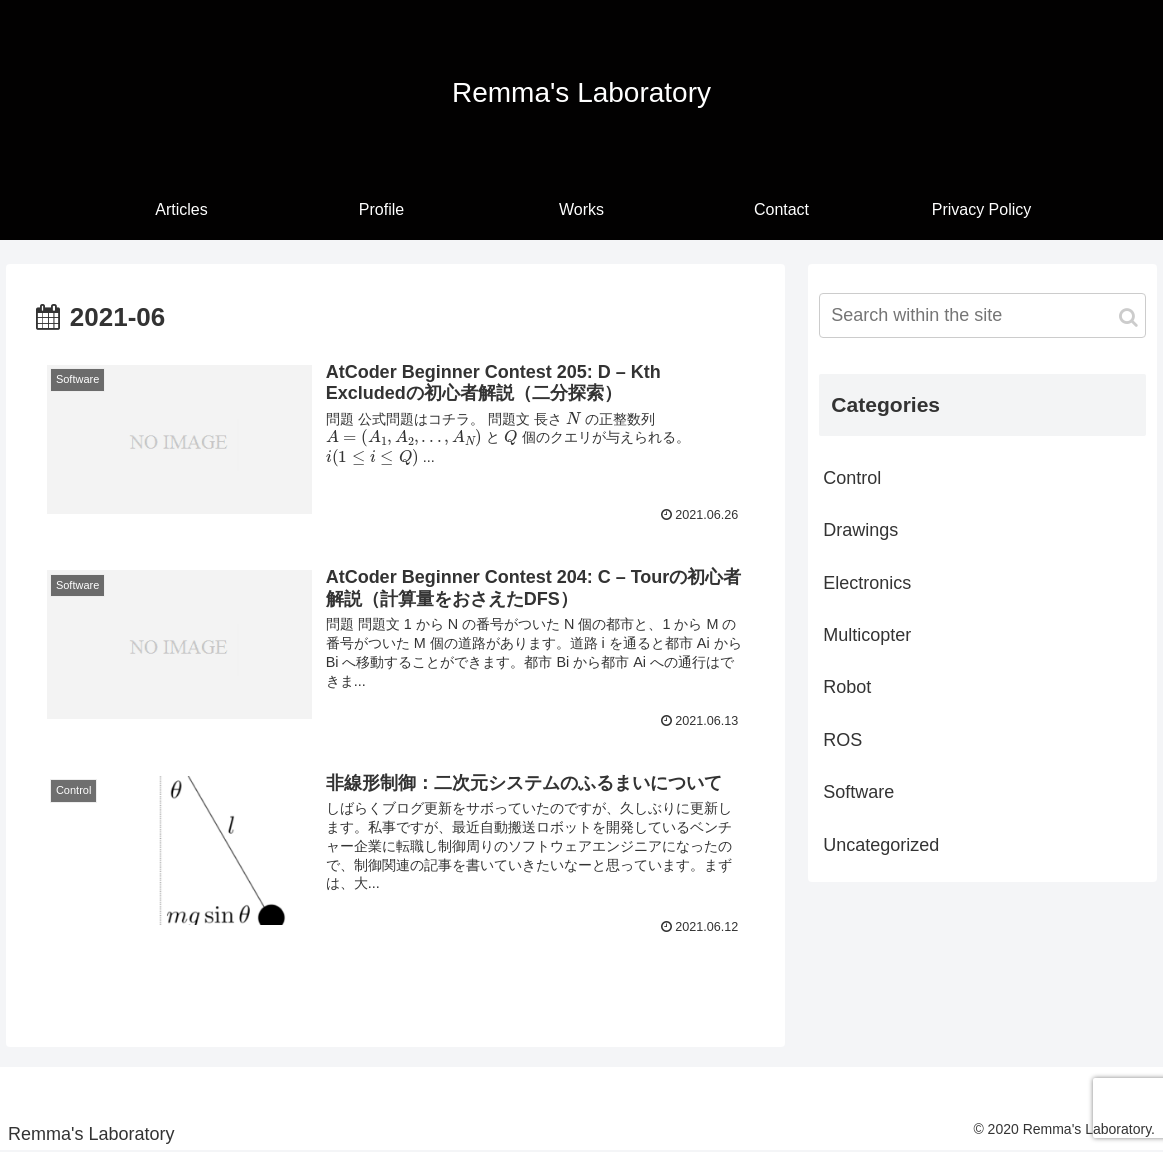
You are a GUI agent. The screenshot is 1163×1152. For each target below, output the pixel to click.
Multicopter (867, 635)
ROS (842, 740)
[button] (1128, 317)
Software (858, 792)
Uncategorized (881, 845)
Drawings (860, 530)
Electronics (867, 583)
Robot (847, 687)
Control (852, 478)
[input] (982, 315)
